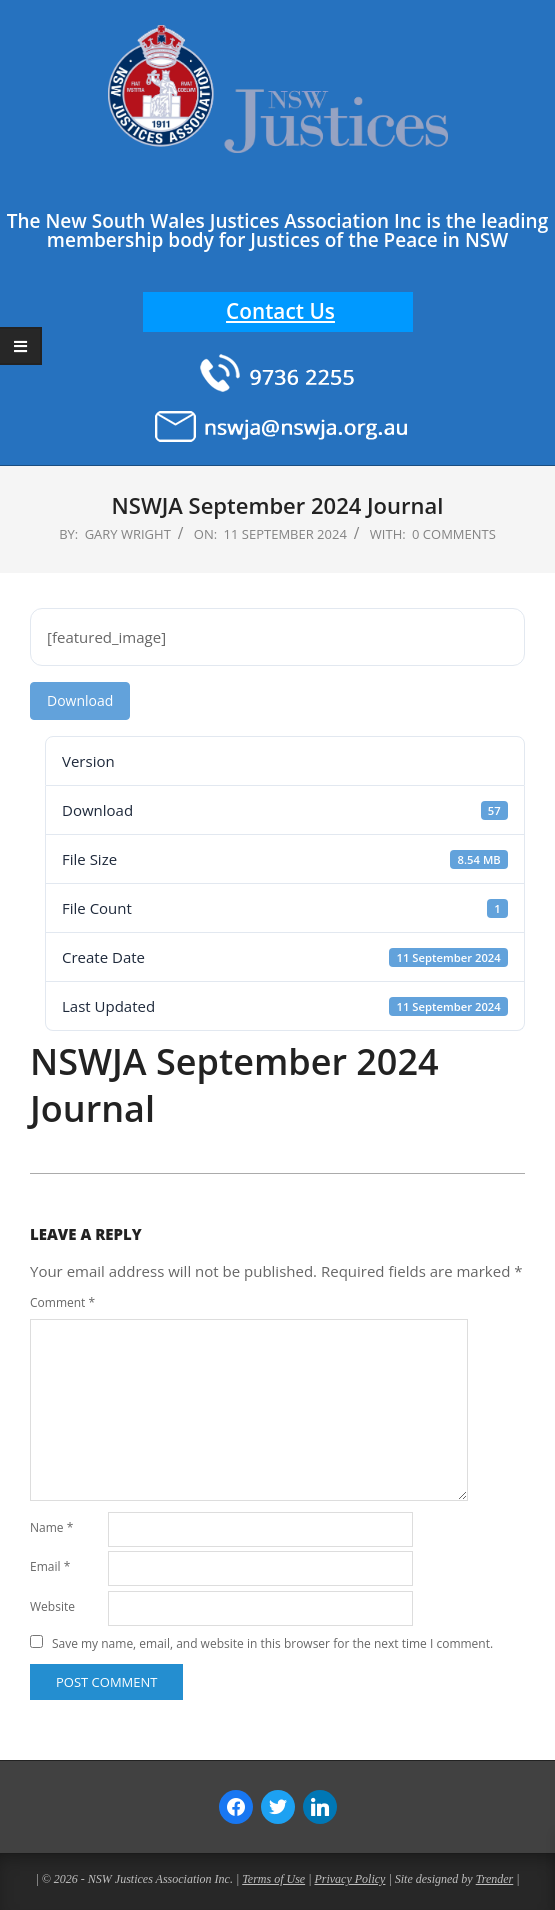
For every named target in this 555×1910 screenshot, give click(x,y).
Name (51, 1527)
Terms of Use (273, 1879)
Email (50, 1566)
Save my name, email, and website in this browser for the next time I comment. (272, 1643)
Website (52, 1606)
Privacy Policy (349, 1879)
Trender (495, 1879)
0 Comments (454, 534)
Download (80, 700)
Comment (62, 1302)
